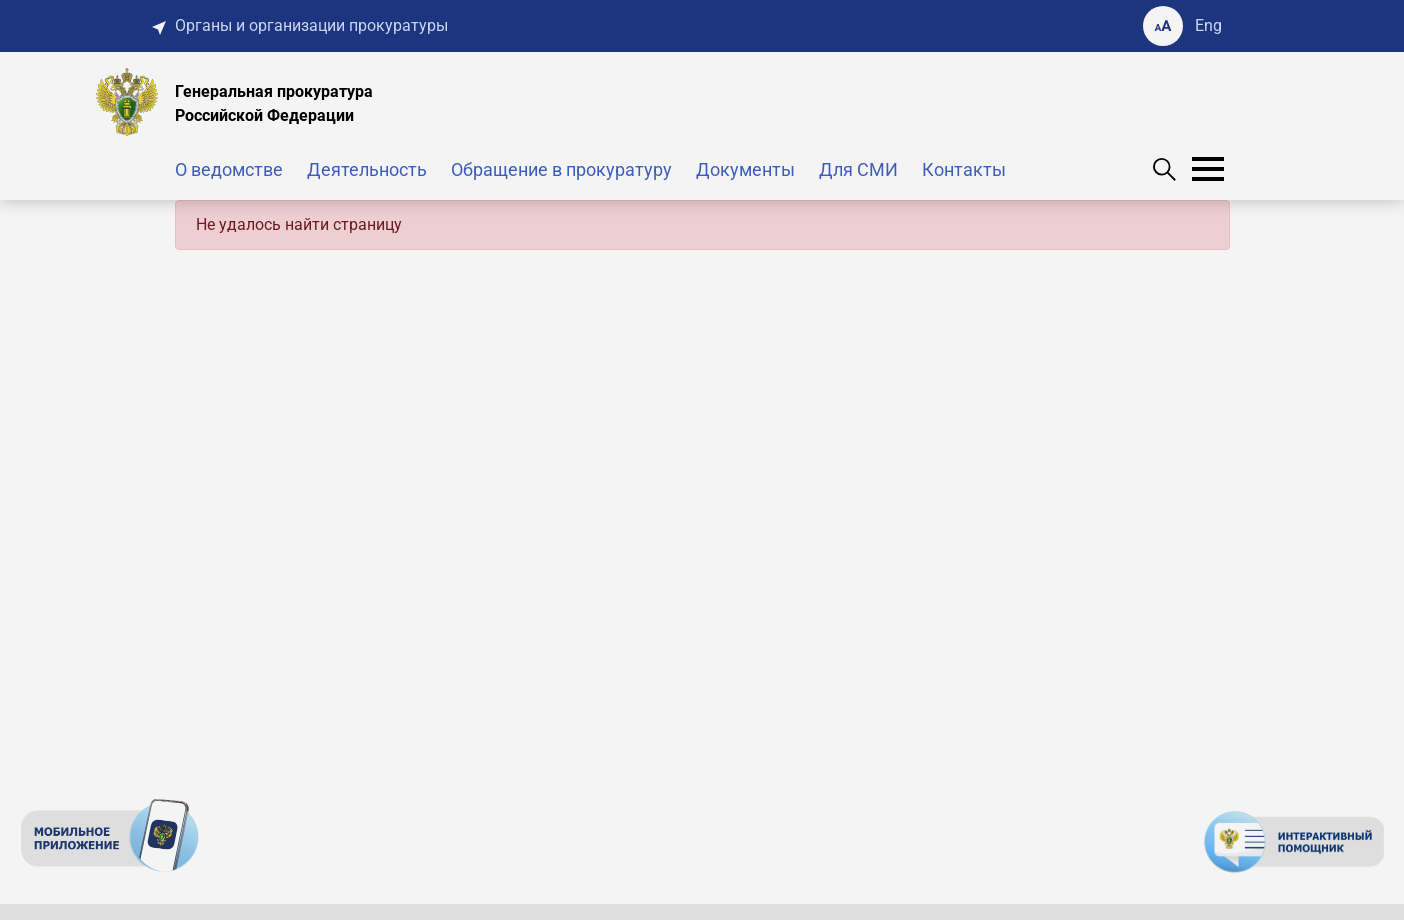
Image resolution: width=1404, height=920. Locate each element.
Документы (745, 169)
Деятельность (367, 169)
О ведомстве (229, 169)
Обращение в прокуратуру (561, 169)
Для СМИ (858, 169)
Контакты (964, 169)
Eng (1208, 25)
